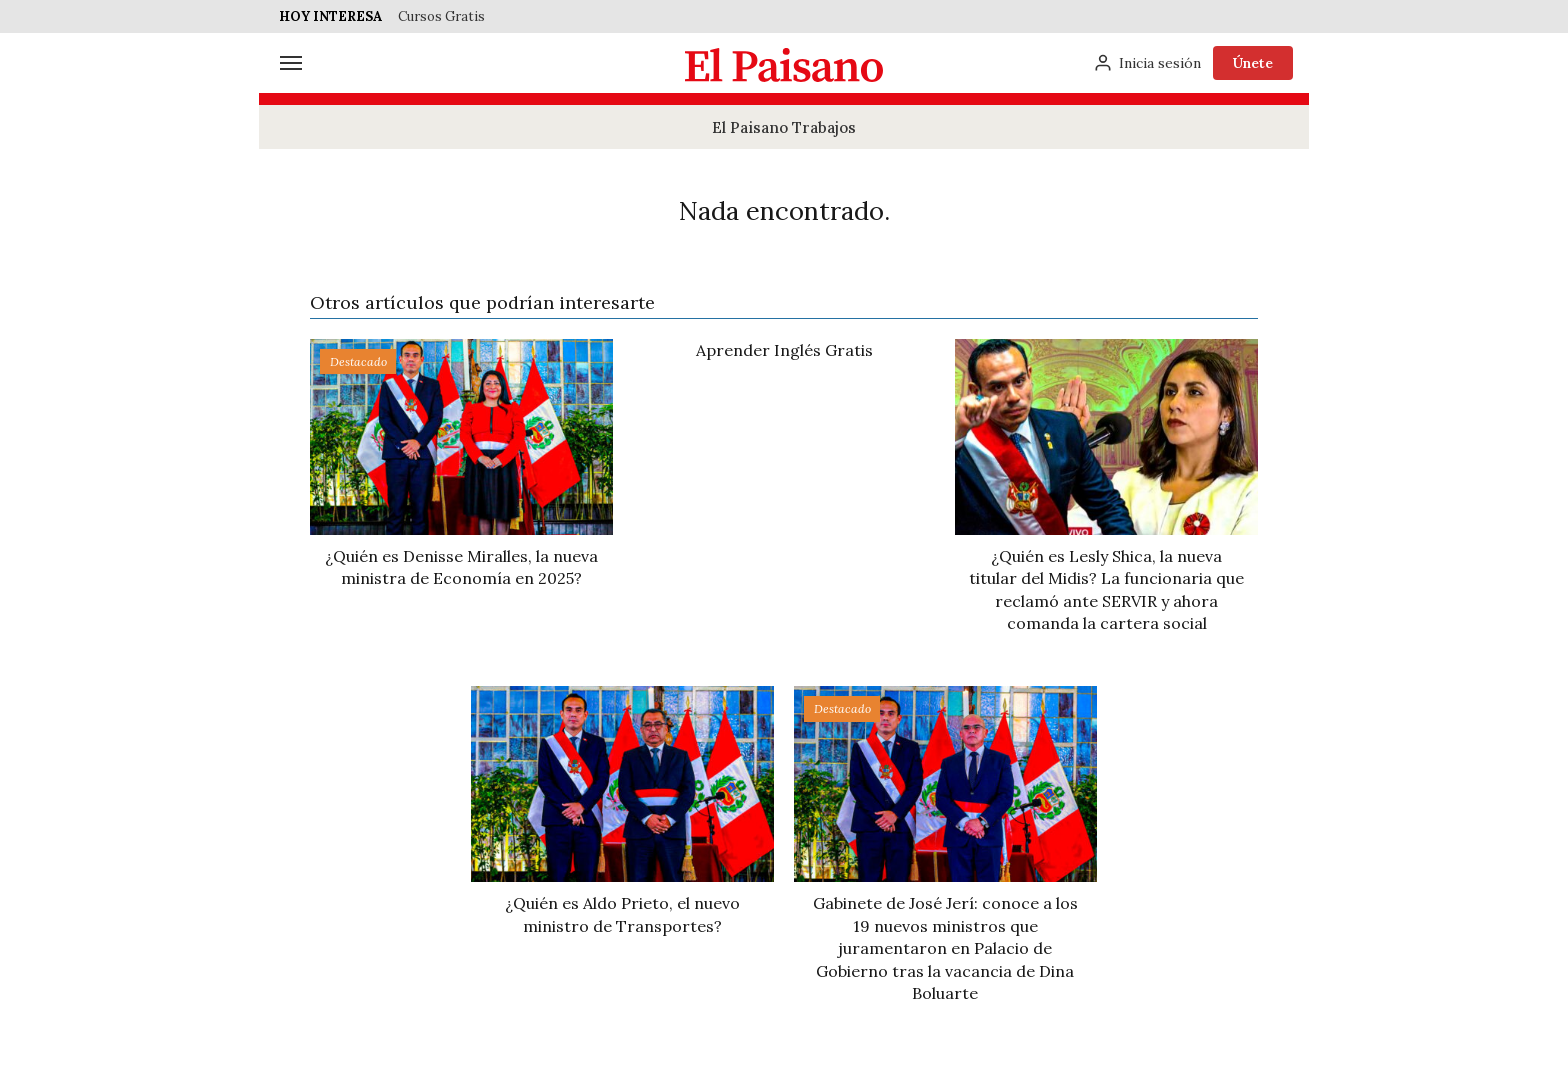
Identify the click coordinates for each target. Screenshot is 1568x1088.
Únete (1253, 63)
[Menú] (291, 63)
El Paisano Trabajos (784, 127)
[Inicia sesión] (1147, 63)
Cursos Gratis (441, 16)
